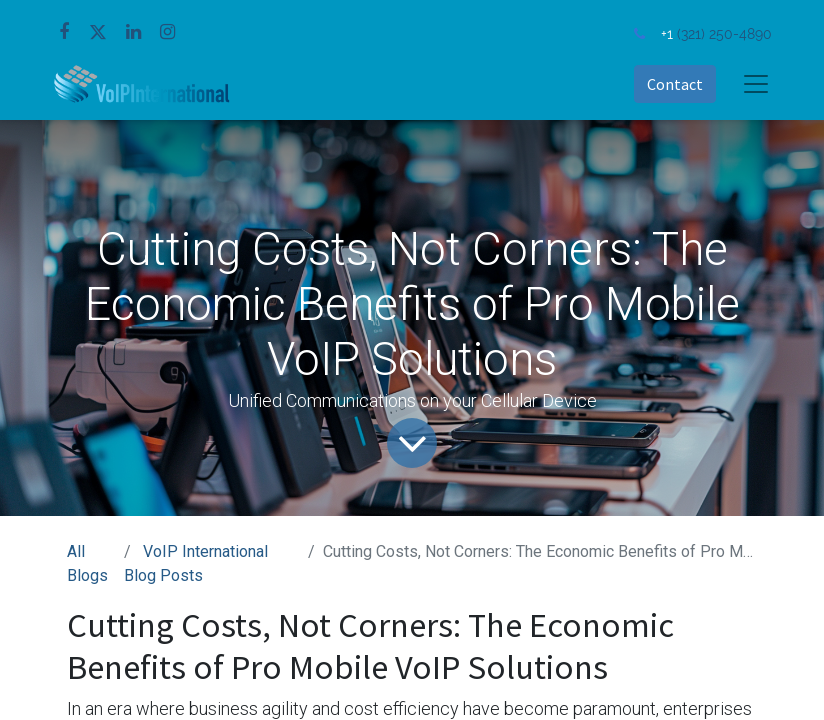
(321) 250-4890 (724, 33)
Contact (675, 84)
